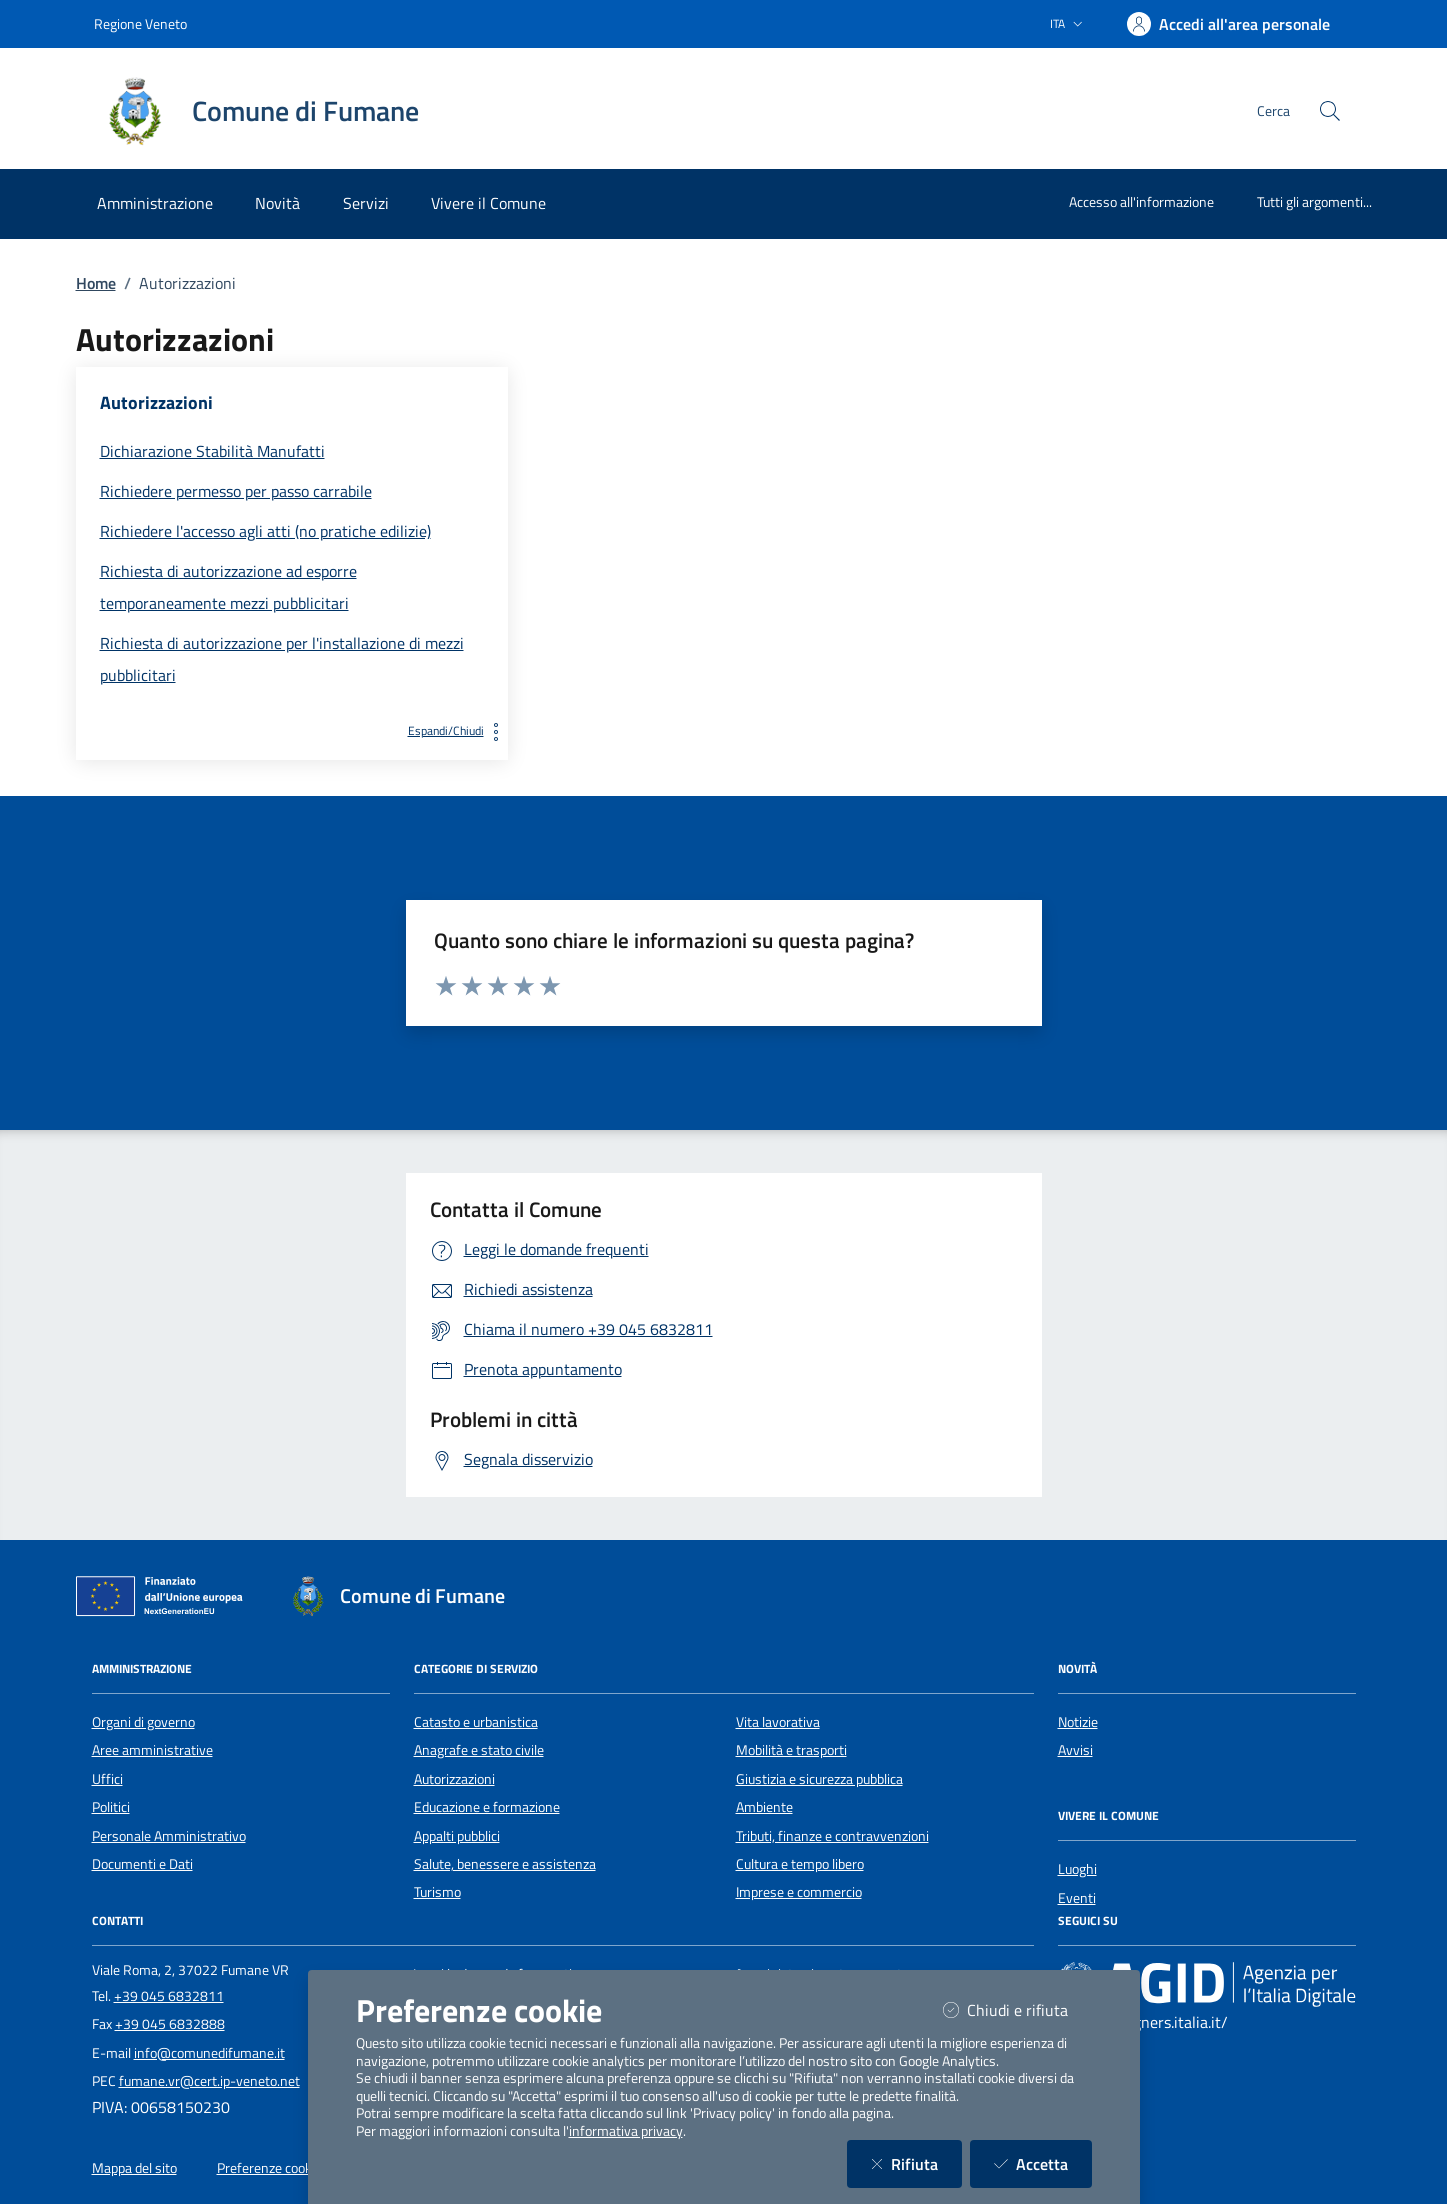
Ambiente (764, 1807)
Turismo (437, 1892)
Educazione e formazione (487, 1807)
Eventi (1077, 1898)
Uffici (107, 1779)
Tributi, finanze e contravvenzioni (832, 1836)
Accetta (1043, 2163)
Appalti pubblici (457, 1836)
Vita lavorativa (778, 1722)
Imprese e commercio (799, 1892)
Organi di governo (143, 1722)
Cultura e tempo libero (800, 1864)
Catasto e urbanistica (476, 1722)
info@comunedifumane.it (209, 2053)
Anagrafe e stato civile (479, 1750)
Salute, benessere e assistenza (505, 1864)
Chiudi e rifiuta (1017, 2009)
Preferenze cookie (269, 2168)
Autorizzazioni (454, 1779)
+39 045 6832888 (170, 2024)
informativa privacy (626, 2131)
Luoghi (1077, 1869)
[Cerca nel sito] (1330, 111)
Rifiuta (916, 2163)
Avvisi (1075, 1750)
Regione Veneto (140, 23)
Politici (111, 1807)
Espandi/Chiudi (458, 730)
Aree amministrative (152, 1750)
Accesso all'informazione (1141, 201)
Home (96, 283)
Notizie (1078, 1722)
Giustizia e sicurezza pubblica (819, 1779)
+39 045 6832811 (169, 1996)
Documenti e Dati (142, 1864)
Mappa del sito (134, 2168)
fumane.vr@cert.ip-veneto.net (209, 2081)
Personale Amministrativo (169, 1836)
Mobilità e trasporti (791, 1750)
